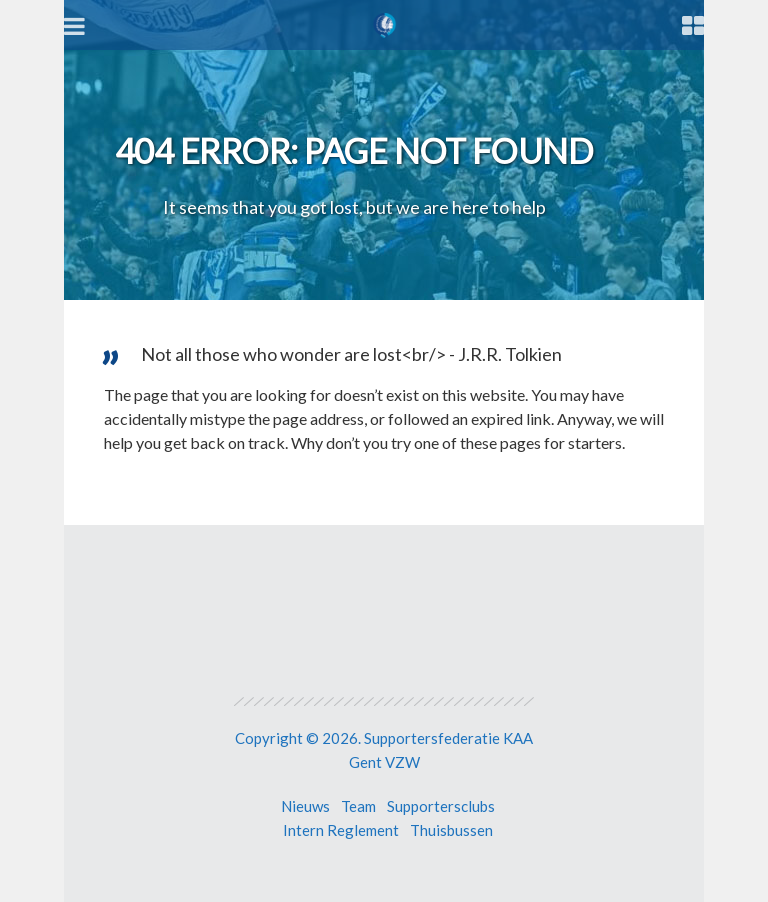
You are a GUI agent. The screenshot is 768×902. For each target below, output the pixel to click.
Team (358, 806)
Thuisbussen (451, 830)
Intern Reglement (341, 830)
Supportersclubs (441, 806)
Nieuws (305, 806)
